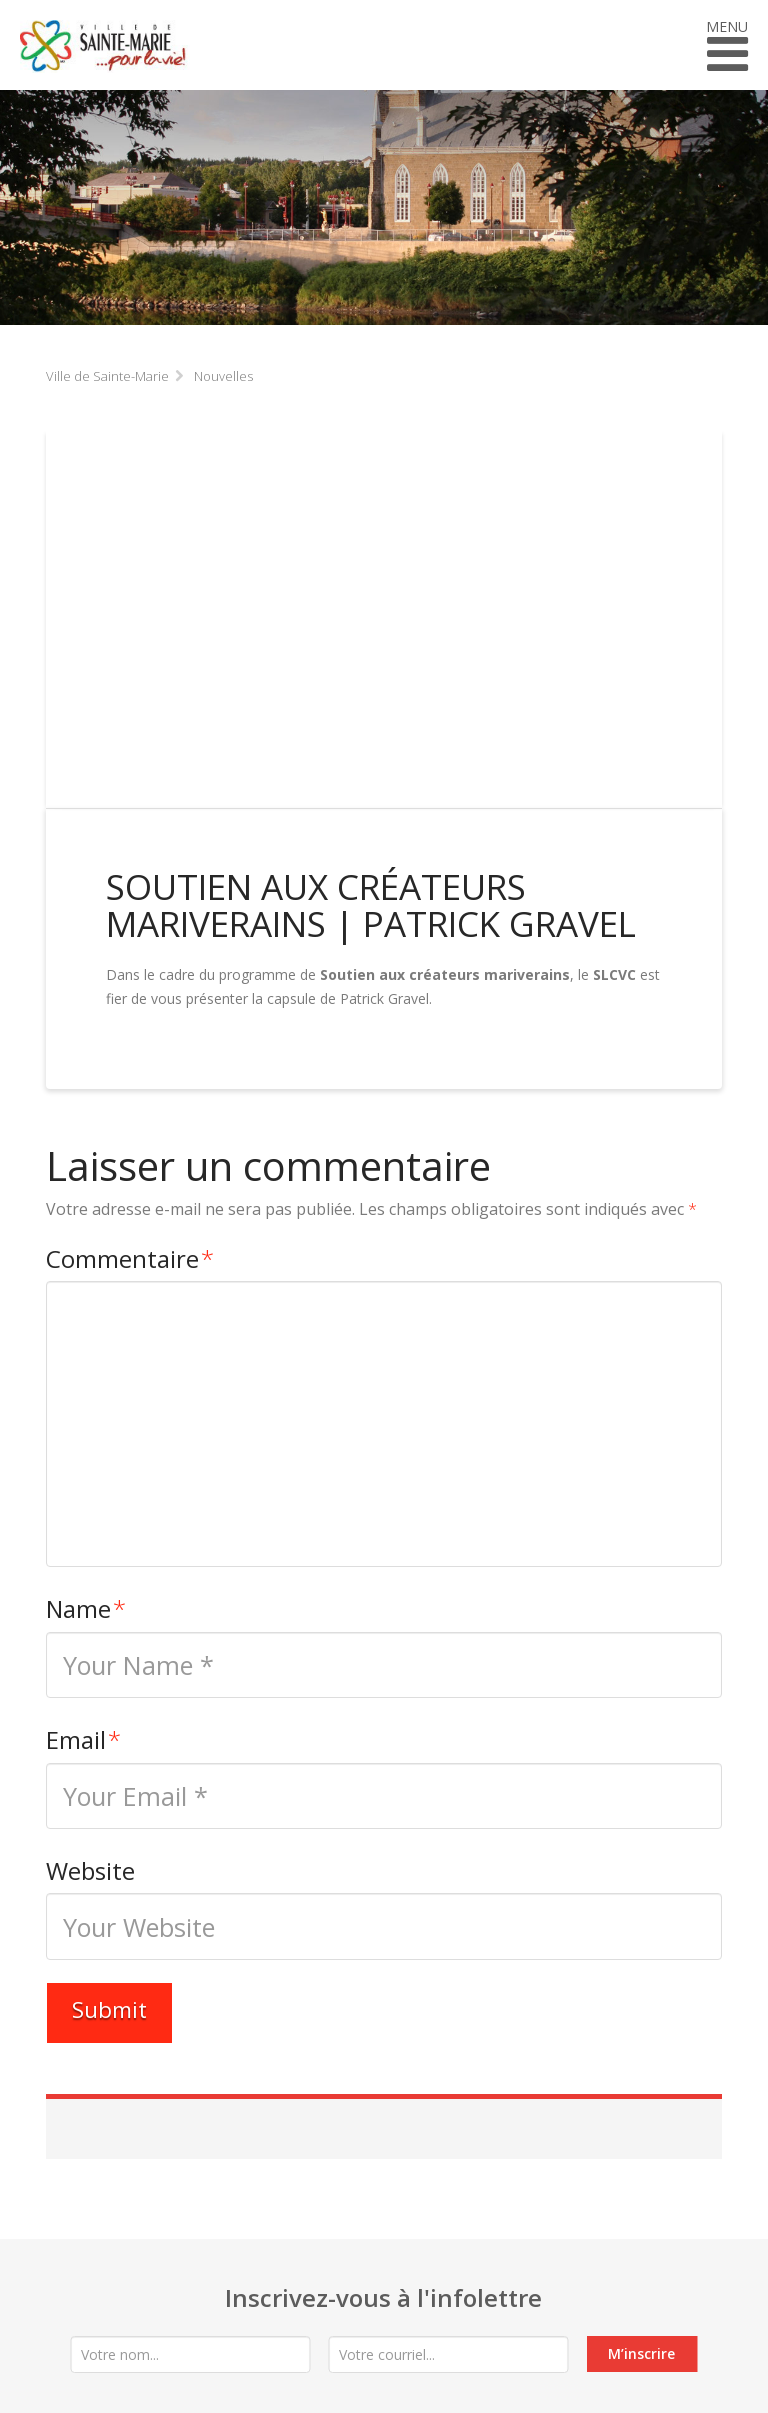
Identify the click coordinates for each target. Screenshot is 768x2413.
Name (86, 1608)
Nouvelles (223, 376)
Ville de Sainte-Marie (107, 376)
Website (90, 1870)
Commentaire (130, 1258)
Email (83, 1739)
